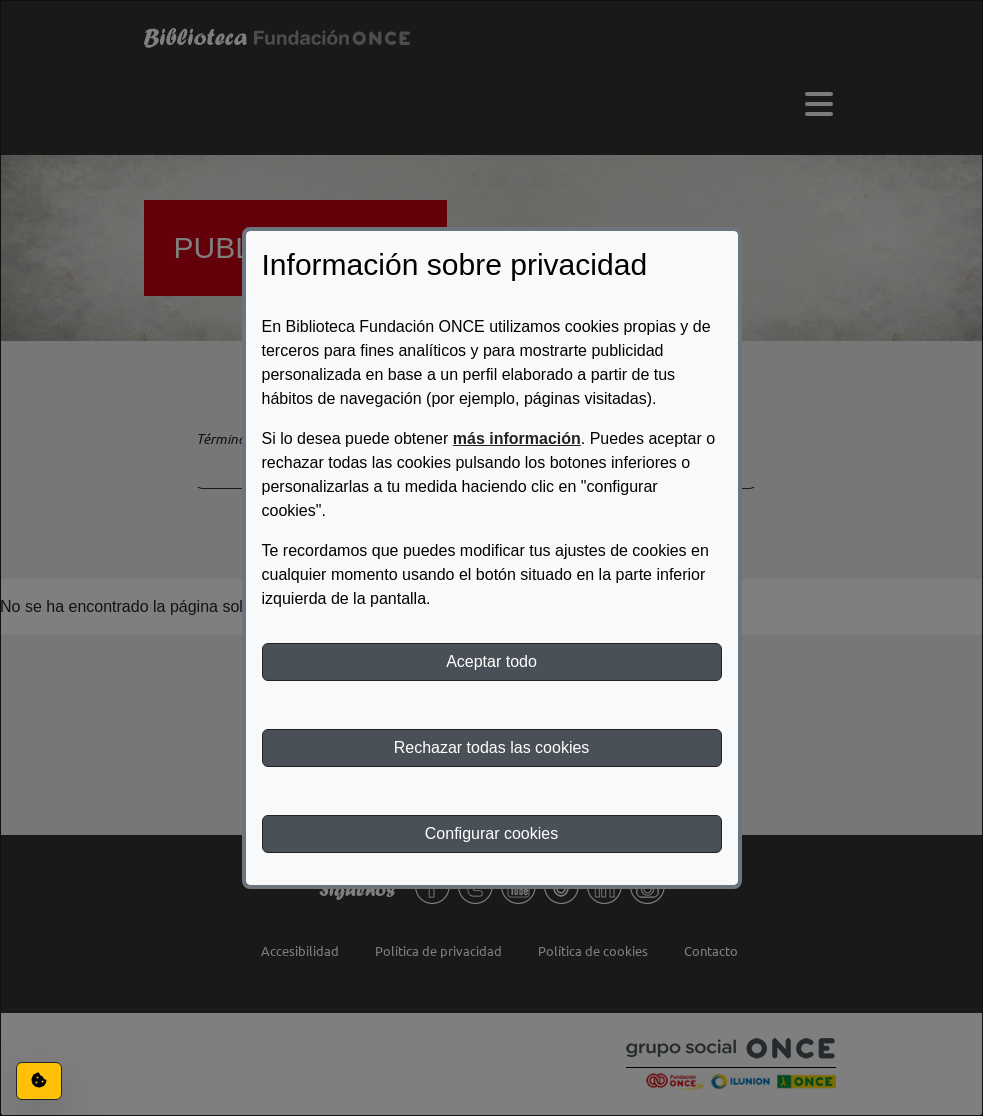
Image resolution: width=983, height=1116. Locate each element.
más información (517, 438)
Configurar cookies (491, 833)
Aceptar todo (491, 661)
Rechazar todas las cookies (492, 747)
